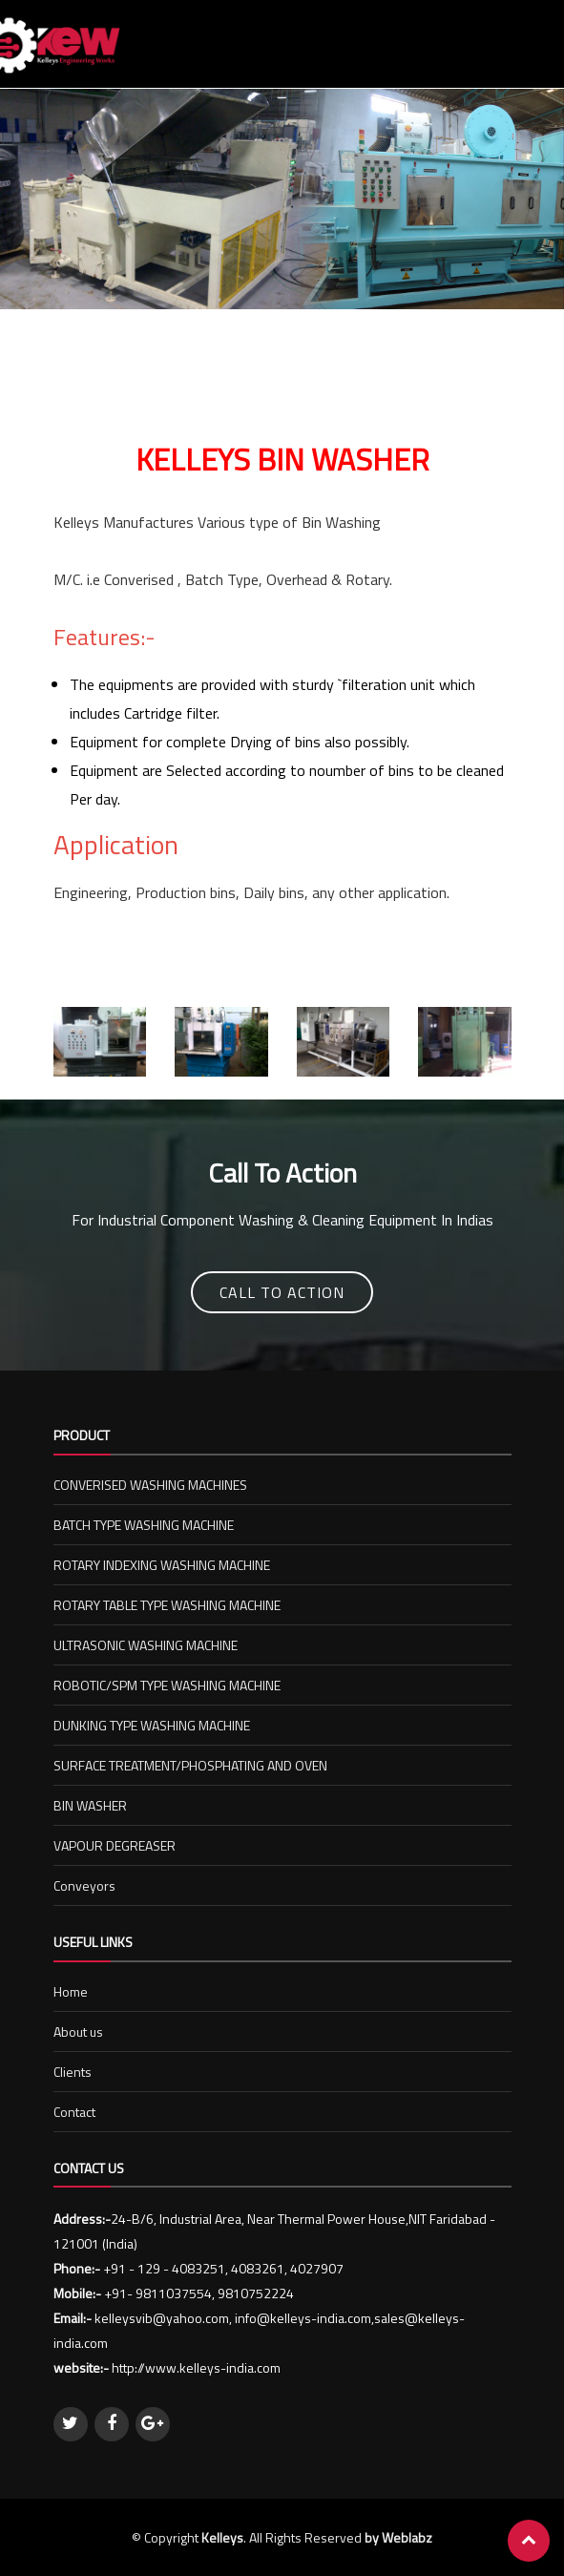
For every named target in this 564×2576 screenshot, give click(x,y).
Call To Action (282, 1292)
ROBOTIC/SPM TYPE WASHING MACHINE (167, 1685)
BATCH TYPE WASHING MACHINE (143, 1525)
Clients (72, 2072)
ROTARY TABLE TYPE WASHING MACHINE (167, 1605)
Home (70, 1991)
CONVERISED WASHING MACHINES (150, 1485)
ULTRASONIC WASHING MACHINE (145, 1645)
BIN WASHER (90, 1805)
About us (78, 2031)
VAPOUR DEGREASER (114, 1845)
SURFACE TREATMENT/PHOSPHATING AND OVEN (190, 1765)
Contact (74, 2112)
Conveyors (84, 1885)
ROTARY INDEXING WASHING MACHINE (161, 1565)
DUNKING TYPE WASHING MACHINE (151, 1725)
